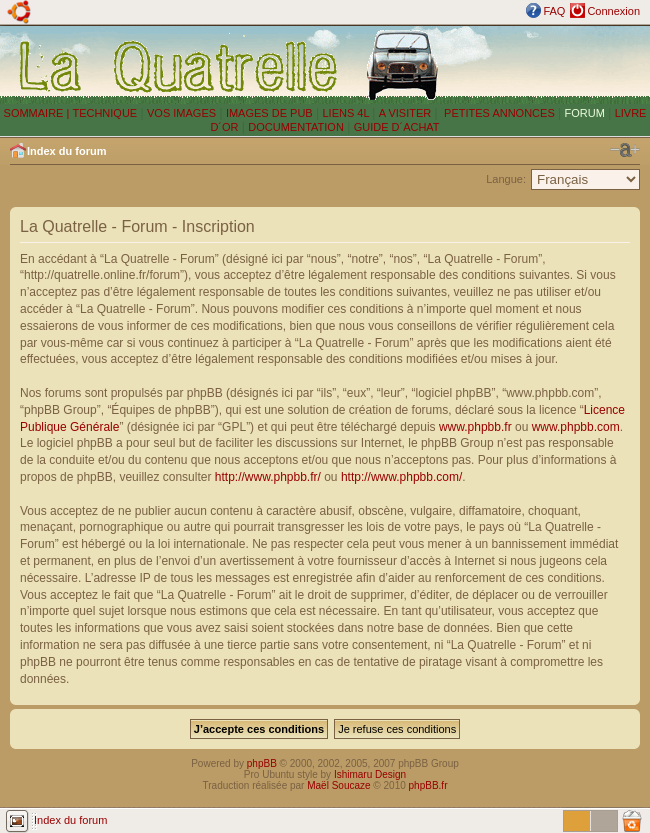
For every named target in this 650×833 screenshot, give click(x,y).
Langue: (506, 179)
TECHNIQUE (104, 113)
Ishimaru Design (370, 774)
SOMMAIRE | (38, 113)
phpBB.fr (428, 785)
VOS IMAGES (181, 113)
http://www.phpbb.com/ (401, 477)
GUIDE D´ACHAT (397, 127)
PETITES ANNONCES (498, 113)
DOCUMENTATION (296, 127)
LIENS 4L (347, 113)
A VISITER (405, 113)
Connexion (613, 11)
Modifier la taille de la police (625, 150)
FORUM (585, 113)
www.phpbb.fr (475, 427)
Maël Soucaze (338, 785)
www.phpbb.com (576, 427)
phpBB (262, 763)
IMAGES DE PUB (269, 113)
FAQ (554, 11)
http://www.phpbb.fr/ (268, 477)
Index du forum (66, 151)
